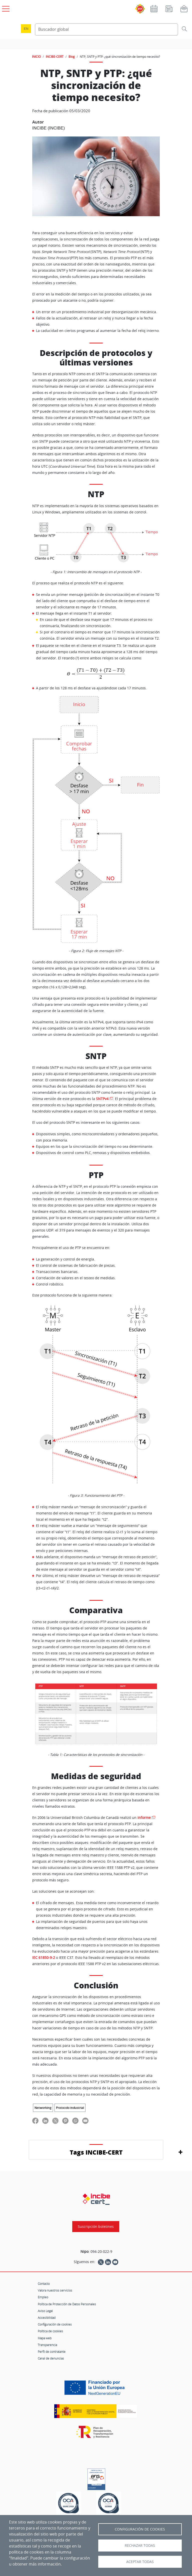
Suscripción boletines (96, 2226)
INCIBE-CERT (55, 56)
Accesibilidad (47, 2318)
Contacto (44, 2284)
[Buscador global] (106, 29)
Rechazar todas (140, 2545)
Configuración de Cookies (140, 2529)
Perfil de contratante (52, 2352)
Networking (43, 2108)
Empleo (43, 2297)
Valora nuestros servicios (55, 2290)
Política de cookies (50, 2331)
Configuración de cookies (55, 2324)
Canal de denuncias (51, 2358)
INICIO (36, 56)
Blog (71, 56)
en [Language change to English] (26, 28)
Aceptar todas (140, 2562)
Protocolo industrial (70, 2108)
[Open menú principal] (5, 7)
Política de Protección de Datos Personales (67, 2304)
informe (144, 1817)
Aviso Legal (45, 2311)
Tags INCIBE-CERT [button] (96, 2152)
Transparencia (47, 2345)
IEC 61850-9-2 (43, 1957)
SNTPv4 (102, 1099)
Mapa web (45, 2338)
